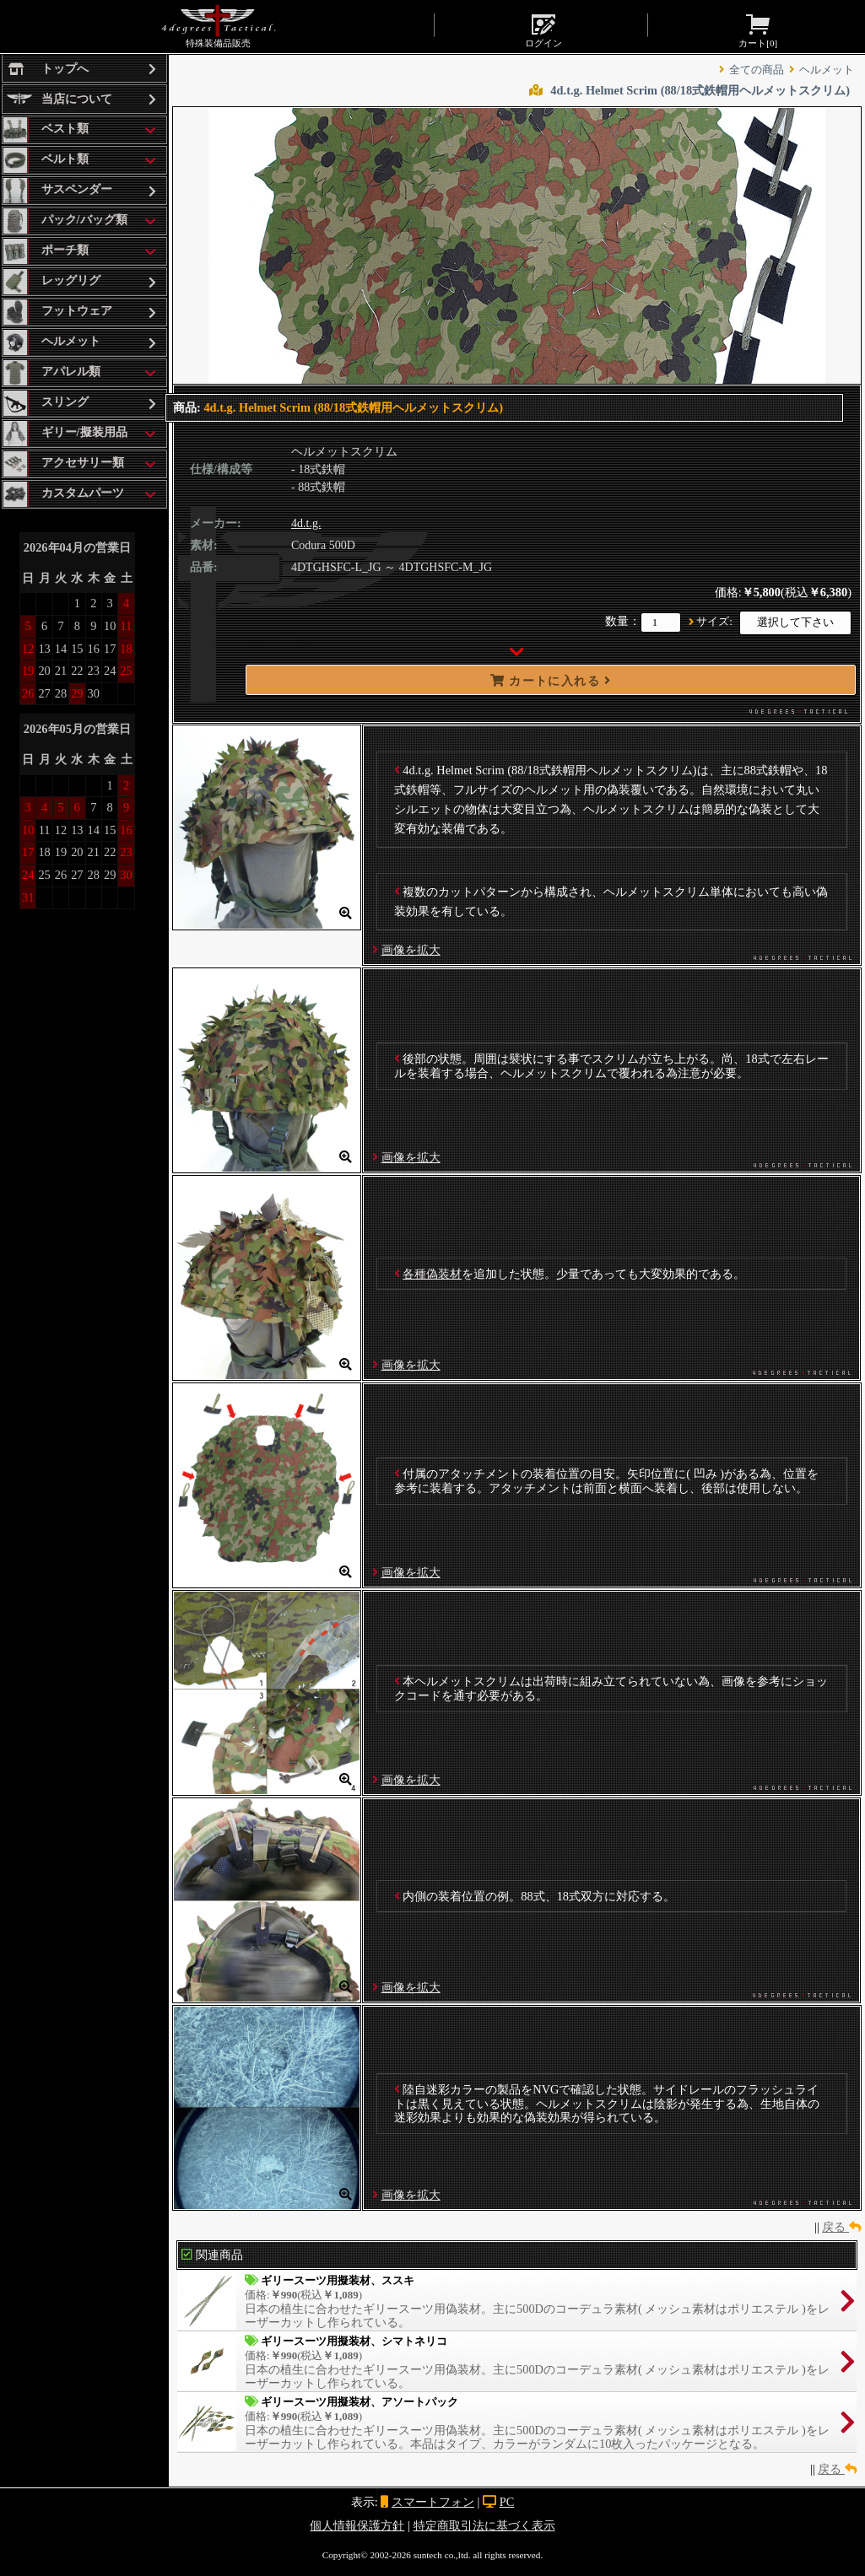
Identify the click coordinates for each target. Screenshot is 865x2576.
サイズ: (714, 622)
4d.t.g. (306, 523)
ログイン (543, 29)
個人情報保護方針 (357, 2525)
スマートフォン (433, 2502)
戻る (841, 2227)
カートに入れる (551, 680)
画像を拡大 (411, 950)
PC (507, 2502)
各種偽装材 (432, 1273)
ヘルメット (826, 70)
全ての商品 (756, 70)
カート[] (757, 29)
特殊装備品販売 (218, 26)
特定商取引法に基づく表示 (484, 2525)
